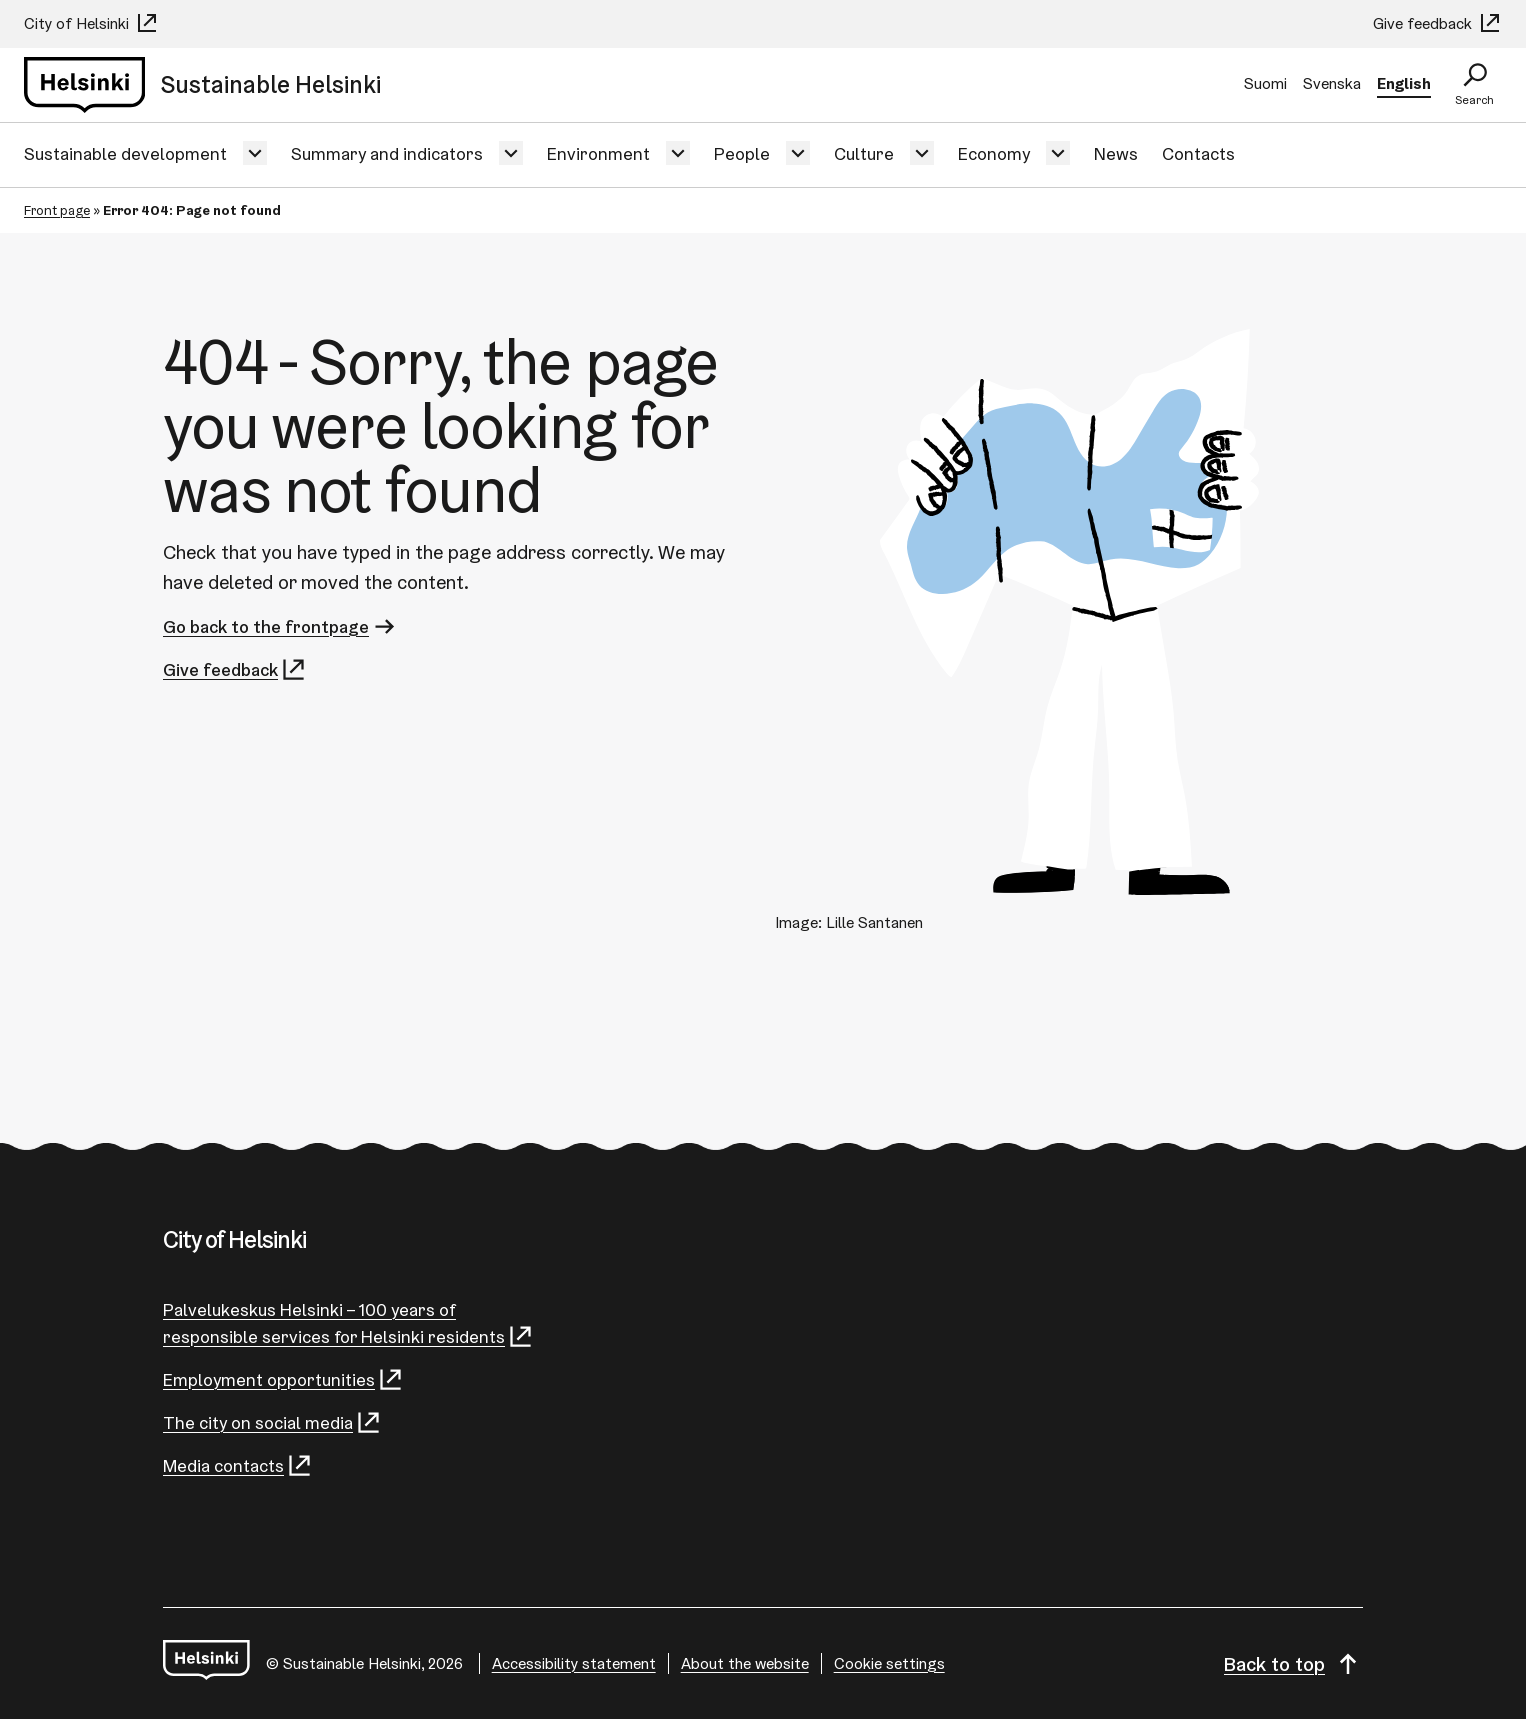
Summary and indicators (387, 153)
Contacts (1198, 153)
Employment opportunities (283, 1379)
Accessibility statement (574, 1663)
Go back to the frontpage (280, 626)
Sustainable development (125, 153)
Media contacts (238, 1465)
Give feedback (1437, 23)
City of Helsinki (91, 23)
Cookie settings (889, 1663)
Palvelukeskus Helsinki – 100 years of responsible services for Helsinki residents (348, 1324)
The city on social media (272, 1422)
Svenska (1332, 83)
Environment (598, 153)
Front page (57, 210)
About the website (745, 1663)
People (742, 153)
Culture (864, 153)
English (1404, 83)
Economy (994, 153)
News (1116, 153)
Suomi (1265, 83)
